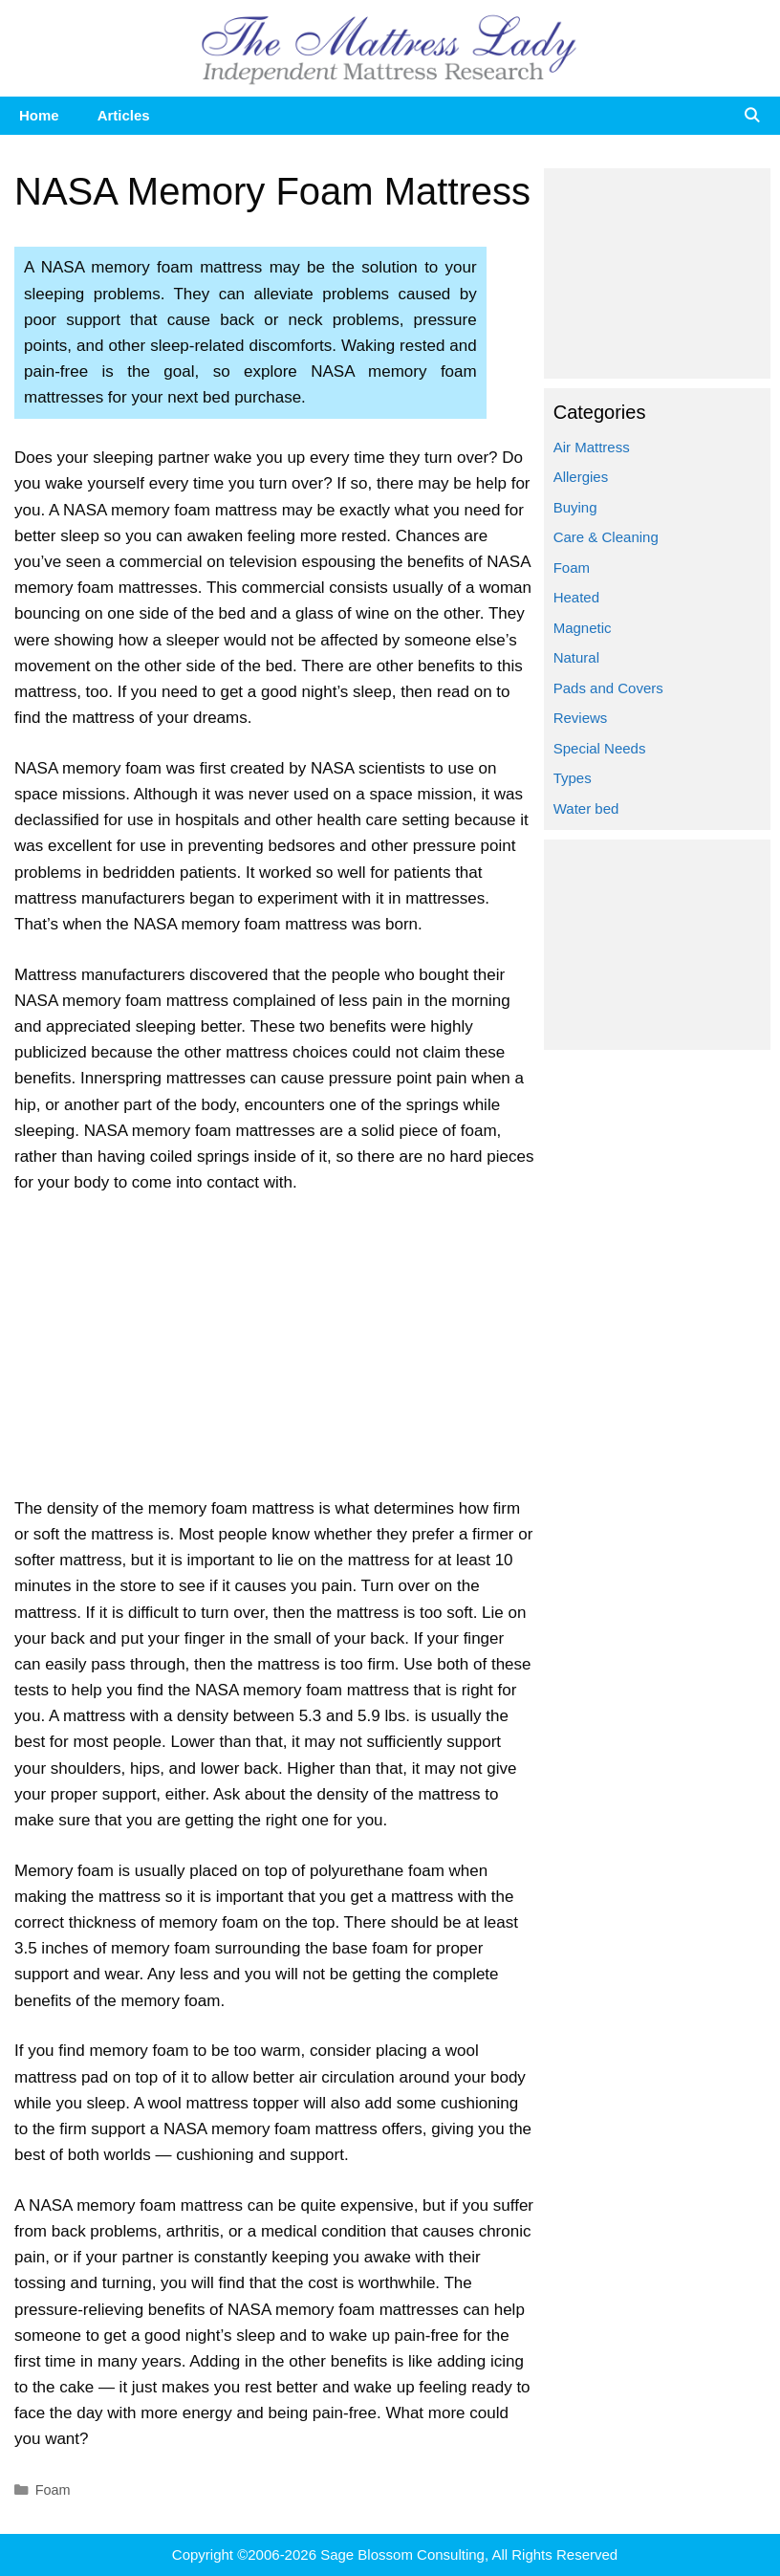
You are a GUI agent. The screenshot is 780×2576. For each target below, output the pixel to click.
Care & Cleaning (606, 537)
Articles (124, 115)
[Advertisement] (274, 1354)
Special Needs (599, 748)
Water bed (586, 808)
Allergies (581, 477)
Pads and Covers (608, 688)
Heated (576, 597)
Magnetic (582, 628)
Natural (576, 657)
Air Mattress (591, 447)
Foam (53, 2490)
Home (39, 115)
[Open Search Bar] (752, 116)
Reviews (580, 717)
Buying (575, 507)
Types (572, 778)
